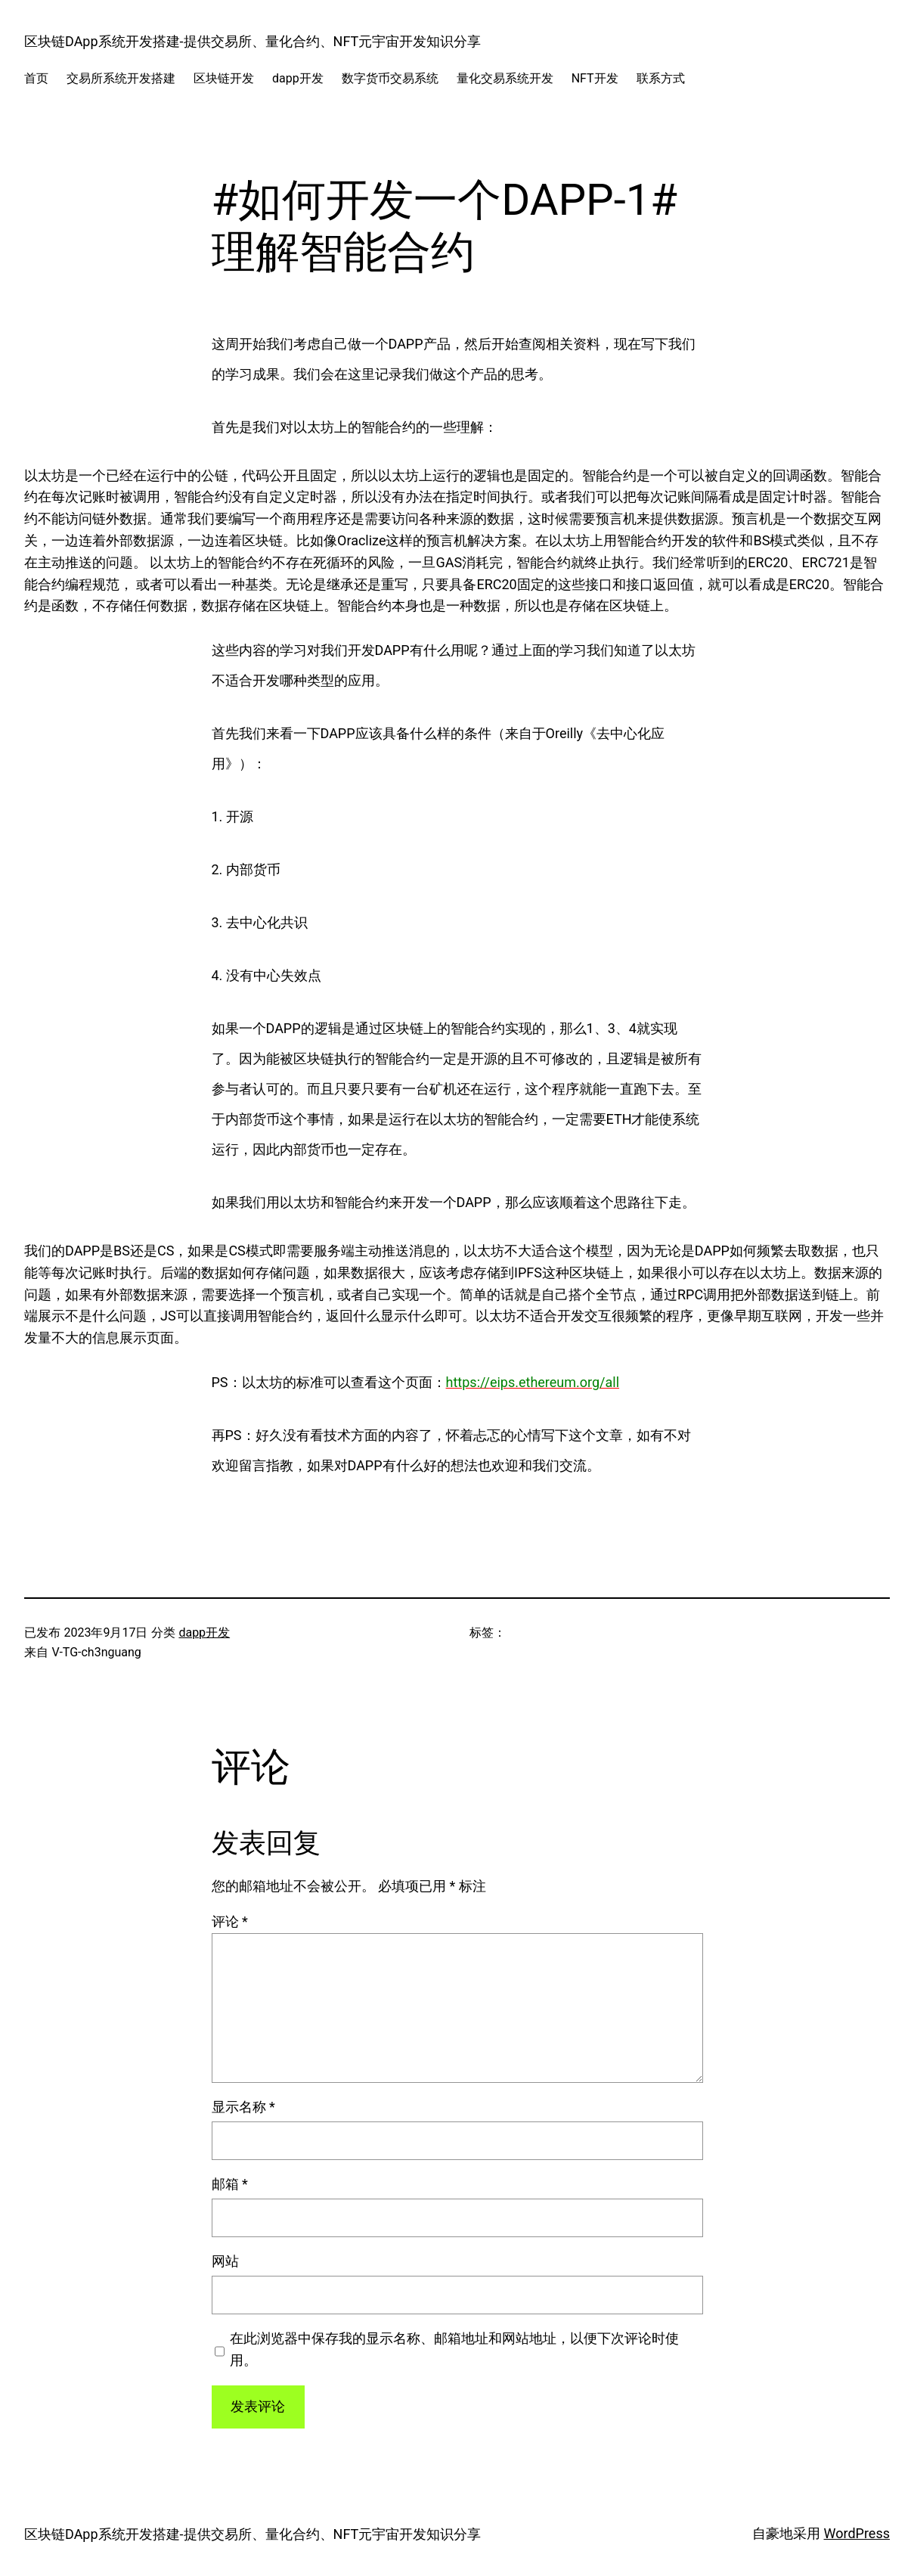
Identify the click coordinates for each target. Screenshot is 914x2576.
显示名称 (243, 2107)
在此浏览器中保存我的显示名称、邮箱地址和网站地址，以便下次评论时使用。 (454, 2349)
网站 (225, 2261)
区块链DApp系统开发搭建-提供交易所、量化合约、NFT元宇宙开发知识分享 (252, 41)
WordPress (857, 2533)
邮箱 (230, 2184)
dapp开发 (204, 1632)
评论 (230, 1921)
